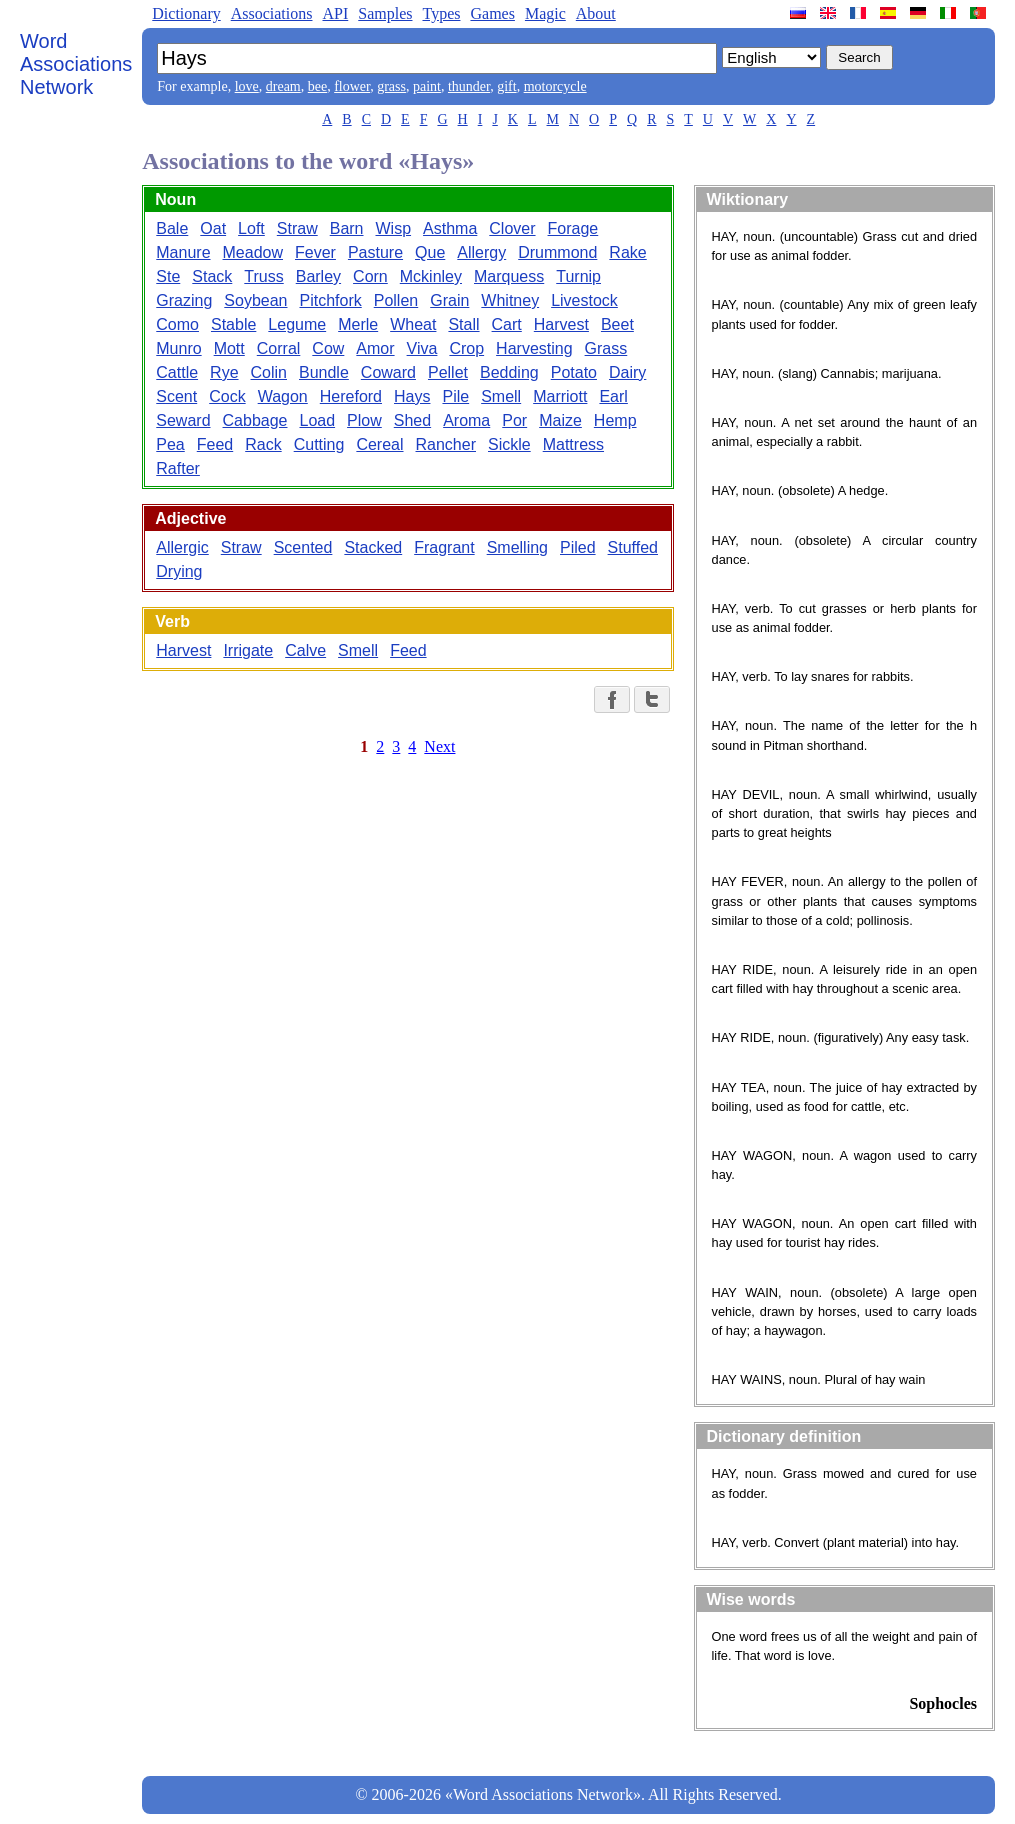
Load (317, 420)
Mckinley (431, 276)
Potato (574, 372)
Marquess (509, 276)
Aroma (466, 420)
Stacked (373, 547)
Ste (168, 276)
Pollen (396, 300)
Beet (617, 324)
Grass (606, 348)
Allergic (182, 547)
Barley (318, 276)
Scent (176, 396)
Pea (170, 444)
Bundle (324, 372)
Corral (279, 348)
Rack (263, 444)
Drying (179, 571)
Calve (305, 650)
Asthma (450, 228)
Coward (388, 372)
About (596, 13)
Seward (183, 420)
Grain (449, 300)
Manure (183, 252)
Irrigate (248, 650)
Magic (545, 13)
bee (317, 86)
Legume (297, 324)
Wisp (394, 228)
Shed (412, 420)
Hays (412, 396)
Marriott (560, 396)
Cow (328, 348)
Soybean (255, 300)
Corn (370, 276)
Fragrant (444, 547)
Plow (364, 420)
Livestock (584, 300)
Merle (358, 324)
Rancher (446, 444)
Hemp (615, 420)
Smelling (517, 547)
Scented (303, 547)
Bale (172, 228)
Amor (375, 348)
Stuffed (633, 547)
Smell (501, 396)
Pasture (375, 252)
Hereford (351, 396)
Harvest (561, 324)
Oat (213, 228)
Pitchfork (330, 300)
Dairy (627, 372)
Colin (269, 372)
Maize (560, 420)
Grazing (184, 300)
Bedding (509, 372)
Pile (455, 396)
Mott (229, 348)
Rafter (178, 468)
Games (492, 13)
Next (439, 746)
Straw (297, 228)
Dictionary (186, 13)
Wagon (283, 396)
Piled (578, 547)
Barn (347, 228)
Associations (272, 13)
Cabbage (255, 420)
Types (441, 13)
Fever (315, 252)
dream (283, 86)
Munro (178, 348)
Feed (215, 444)
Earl (613, 396)
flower (352, 86)
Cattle (177, 372)
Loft (251, 228)
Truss (263, 276)
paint (427, 86)
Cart (507, 324)
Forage (573, 228)
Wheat (413, 324)
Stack (212, 276)
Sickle (509, 444)
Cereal (379, 444)
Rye (224, 372)
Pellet (448, 372)
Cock (227, 396)
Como (177, 324)
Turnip (578, 276)
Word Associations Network (76, 64)
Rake (627, 252)
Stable (233, 324)
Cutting (319, 444)
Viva (422, 348)
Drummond (557, 252)
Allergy (481, 252)
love (247, 86)
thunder (469, 86)
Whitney (510, 300)
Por (514, 420)
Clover (512, 228)
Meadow (253, 252)
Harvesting (534, 348)
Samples (385, 13)
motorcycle (555, 86)
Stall (463, 324)
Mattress (573, 444)
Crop (466, 348)
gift (506, 86)
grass (391, 86)
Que (430, 252)
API (335, 13)
